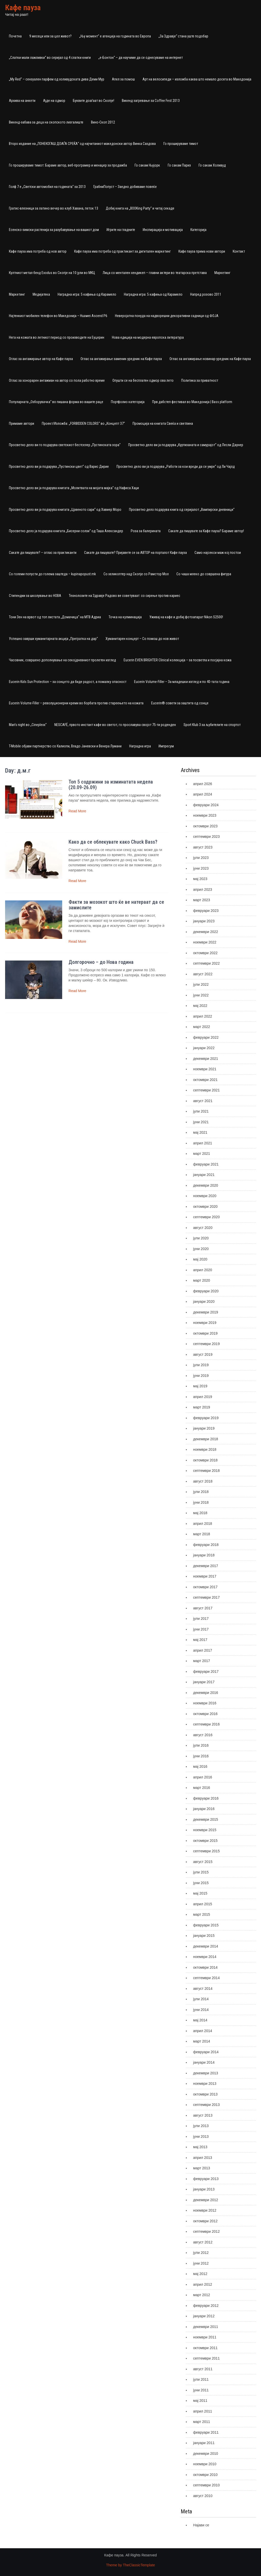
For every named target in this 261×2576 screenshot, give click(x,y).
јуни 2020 (201, 1249)
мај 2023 (200, 879)
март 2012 (201, 2295)
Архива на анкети (22, 101)
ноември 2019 (204, 1323)
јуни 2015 (201, 1883)
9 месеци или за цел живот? (50, 36)
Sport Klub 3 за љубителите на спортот (212, 725)
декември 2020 (205, 1185)
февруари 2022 (206, 1037)
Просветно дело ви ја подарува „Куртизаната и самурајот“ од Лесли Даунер (185, 445)
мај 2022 (200, 1006)
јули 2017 (201, 1618)
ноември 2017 (204, 1576)
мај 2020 (200, 1259)
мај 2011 (200, 2401)
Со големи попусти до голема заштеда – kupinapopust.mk (52, 574)
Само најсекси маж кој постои (217, 553)
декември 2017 (205, 1566)
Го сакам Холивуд (212, 165)
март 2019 (201, 1407)
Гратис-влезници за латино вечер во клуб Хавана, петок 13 (53, 208)
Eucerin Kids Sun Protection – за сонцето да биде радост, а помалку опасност (67, 682)
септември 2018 (206, 1471)
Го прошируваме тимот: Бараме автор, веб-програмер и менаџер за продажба (68, 165)
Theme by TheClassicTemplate (130, 2565)
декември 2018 (205, 1439)
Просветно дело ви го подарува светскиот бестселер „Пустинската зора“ (65, 445)
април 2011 (202, 2411)
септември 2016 (206, 1724)
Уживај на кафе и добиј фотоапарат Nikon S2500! (186, 617)
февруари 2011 (206, 2432)
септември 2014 (206, 1978)
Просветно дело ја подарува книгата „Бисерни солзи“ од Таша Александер (66, 531)
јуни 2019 (201, 1376)
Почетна (15, 36)
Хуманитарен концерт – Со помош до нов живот (142, 639)
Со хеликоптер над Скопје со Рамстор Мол (136, 574)
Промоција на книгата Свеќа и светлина (163, 423)
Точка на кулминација (125, 617)
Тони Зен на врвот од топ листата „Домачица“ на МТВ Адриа (55, 617)
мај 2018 (200, 1513)
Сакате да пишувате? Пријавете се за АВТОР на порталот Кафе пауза (135, 553)
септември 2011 (206, 2358)
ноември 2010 (204, 2464)
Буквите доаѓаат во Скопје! (93, 101)
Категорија (198, 230)
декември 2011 (205, 2327)
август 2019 (203, 1354)
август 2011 (203, 2369)
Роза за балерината (146, 531)
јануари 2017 (204, 1682)
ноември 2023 (204, 815)
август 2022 (203, 974)
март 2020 (201, 1280)
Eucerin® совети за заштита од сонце (179, 703)
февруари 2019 (206, 1418)
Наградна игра (140, 746)
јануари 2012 (204, 2316)
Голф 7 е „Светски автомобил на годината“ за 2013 (47, 187)
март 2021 (201, 1154)
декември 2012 (205, 2200)
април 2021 (202, 1143)
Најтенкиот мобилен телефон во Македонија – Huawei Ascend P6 (58, 316)
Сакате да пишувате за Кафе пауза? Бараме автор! (206, 531)
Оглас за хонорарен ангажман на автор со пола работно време (57, 380)
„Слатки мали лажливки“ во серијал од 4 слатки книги (50, 58)
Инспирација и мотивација (163, 230)
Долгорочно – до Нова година (101, 962)
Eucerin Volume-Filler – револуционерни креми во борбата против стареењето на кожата (76, 703)
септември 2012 (206, 2231)
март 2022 (201, 1027)
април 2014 (202, 2031)
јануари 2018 (204, 1555)
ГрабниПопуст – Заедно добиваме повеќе (125, 187)
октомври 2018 (205, 1460)
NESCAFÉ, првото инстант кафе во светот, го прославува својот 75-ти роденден (115, 725)
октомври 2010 (205, 2475)
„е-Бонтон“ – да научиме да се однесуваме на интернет (140, 58)
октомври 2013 (205, 2094)
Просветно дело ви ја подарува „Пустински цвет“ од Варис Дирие (59, 466)
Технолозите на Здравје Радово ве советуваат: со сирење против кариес (124, 596)
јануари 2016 (204, 1809)
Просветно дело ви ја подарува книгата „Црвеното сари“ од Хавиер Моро (65, 510)
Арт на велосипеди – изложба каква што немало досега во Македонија (196, 79)
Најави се (201, 2525)
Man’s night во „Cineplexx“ (28, 725)
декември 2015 (205, 1819)
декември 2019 (205, 1312)
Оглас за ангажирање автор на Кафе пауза (41, 359)
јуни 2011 (201, 2390)
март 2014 (201, 2041)
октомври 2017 (205, 1587)
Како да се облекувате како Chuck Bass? (113, 842)
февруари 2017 (206, 1671)
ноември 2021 (204, 1069)
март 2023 (201, 900)
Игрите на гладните (121, 230)
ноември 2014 (204, 1957)
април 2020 (202, 1270)
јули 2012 (201, 2253)
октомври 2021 (205, 1080)
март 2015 (201, 1914)
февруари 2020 (206, 1291)
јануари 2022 (204, 1048)
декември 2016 (205, 1693)
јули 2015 (201, 1872)
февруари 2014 (206, 2052)
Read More (77, 811)
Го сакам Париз (179, 165)
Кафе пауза (23, 7)
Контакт (239, 251)
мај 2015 (200, 1893)
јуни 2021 (201, 1122)
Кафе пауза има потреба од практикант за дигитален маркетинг (122, 251)
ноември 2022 (204, 942)
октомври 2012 (205, 2221)
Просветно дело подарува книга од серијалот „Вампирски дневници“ (181, 510)
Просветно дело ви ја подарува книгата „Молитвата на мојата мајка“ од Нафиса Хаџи (74, 488)
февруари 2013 (206, 2179)
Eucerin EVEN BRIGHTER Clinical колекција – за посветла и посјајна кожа (177, 660)
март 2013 (201, 2168)
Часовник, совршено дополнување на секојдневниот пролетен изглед (62, 660)
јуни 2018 (201, 1502)
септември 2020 (206, 1217)
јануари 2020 (204, 1301)
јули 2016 (201, 1745)
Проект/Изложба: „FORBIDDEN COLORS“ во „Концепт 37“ (83, 423)
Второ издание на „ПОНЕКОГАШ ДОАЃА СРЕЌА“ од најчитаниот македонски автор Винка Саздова (82, 144)
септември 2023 (206, 836)
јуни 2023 (201, 868)
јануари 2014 (204, 2062)
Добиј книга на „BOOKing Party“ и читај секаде (140, 208)
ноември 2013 (204, 2083)
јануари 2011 (204, 2443)
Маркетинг (222, 273)
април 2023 (202, 889)
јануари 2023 (204, 921)
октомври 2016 (205, 1714)
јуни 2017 (201, 1629)
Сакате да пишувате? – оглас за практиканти (42, 553)
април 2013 (202, 2158)
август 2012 (203, 2242)
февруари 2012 (206, 2306)
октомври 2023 (205, 826)
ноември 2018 (204, 1449)
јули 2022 (201, 984)
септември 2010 (206, 2485)
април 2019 (202, 1397)
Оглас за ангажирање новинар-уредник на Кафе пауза (210, 359)
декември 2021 (205, 1059)
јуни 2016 (201, 1756)
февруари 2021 (206, 1164)
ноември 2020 (204, 1196)
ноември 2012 (204, 2210)
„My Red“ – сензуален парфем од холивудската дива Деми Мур (56, 79)
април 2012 (202, 2284)
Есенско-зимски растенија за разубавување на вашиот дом (54, 230)
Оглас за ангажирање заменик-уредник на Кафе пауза (121, 359)
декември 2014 (205, 1946)
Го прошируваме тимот (180, 144)
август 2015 (203, 1862)
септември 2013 (206, 2105)
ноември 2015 (204, 1830)
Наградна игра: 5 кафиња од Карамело (87, 294)
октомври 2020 (205, 1206)
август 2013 (203, 2115)
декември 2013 (205, 2073)
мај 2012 (200, 2274)
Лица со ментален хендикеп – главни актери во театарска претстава (155, 273)
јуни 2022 (201, 995)
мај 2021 (200, 1132)
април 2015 (202, 1904)
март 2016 (201, 1788)
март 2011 (201, 2422)
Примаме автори (21, 423)
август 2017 (203, 1608)
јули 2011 (201, 2379)
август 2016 (203, 1735)
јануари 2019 (204, 1428)
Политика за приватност (199, 380)
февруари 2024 (206, 805)
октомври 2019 (205, 1333)
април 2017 (202, 1650)
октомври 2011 (205, 2348)
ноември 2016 (204, 1703)
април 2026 (202, 784)
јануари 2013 (204, 2189)
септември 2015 (206, 1851)
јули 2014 (201, 1999)
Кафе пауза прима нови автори (201, 251)
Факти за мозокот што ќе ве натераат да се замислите (116, 905)
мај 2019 (200, 1386)
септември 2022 (206, 963)
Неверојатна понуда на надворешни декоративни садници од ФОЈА (166, 316)
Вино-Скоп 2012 (103, 122)
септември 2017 (206, 1597)
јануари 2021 (204, 1175)
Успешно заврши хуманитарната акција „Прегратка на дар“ (53, 639)
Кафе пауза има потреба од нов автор (38, 251)
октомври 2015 (205, 1841)
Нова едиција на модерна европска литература (148, 337)
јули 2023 (201, 858)
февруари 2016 (206, 1798)
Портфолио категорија (128, 402)
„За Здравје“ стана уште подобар (183, 36)
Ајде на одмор (54, 101)
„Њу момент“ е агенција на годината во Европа (115, 36)
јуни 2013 (201, 2136)
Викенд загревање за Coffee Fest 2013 (151, 101)
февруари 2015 (206, 1925)
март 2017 (201, 1661)
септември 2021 (206, 1090)
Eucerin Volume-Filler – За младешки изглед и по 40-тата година (181, 682)
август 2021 (203, 1101)
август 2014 (203, 1988)
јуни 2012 (201, 2263)
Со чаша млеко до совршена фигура (203, 574)
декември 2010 (205, 2453)
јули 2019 (201, 1365)
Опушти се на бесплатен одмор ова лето (143, 380)
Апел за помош (123, 79)
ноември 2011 (204, 2337)
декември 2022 (205, 932)
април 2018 (202, 1524)
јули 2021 (201, 1111)
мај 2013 (200, 2147)
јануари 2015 (204, 1936)
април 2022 (202, 1016)
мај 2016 (200, 1766)
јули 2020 (201, 1238)
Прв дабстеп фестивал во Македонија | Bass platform (192, 402)
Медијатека (41, 294)
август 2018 (203, 1481)
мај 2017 (200, 1640)
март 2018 (201, 1534)
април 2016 (202, 1777)
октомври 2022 (205, 953)
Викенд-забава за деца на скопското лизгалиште (46, 122)
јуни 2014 (201, 2010)
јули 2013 (201, 2126)
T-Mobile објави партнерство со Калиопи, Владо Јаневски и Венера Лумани (65, 746)
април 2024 (202, 794)
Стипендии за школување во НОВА (35, 596)
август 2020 (203, 1228)
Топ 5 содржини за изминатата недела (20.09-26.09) (111, 784)
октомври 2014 (205, 1967)
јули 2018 (201, 1492)
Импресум (166, 746)
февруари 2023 (206, 911)
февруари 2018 (206, 1545)
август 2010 (203, 2496)
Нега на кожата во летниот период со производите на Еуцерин (56, 337)
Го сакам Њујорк (147, 165)
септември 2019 (206, 1344)
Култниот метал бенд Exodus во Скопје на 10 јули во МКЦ (52, 273)
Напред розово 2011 (205, 294)
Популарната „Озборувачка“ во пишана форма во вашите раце (56, 402)
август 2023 (203, 847)
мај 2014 (200, 2020)
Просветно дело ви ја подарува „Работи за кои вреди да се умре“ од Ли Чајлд (175, 466)
